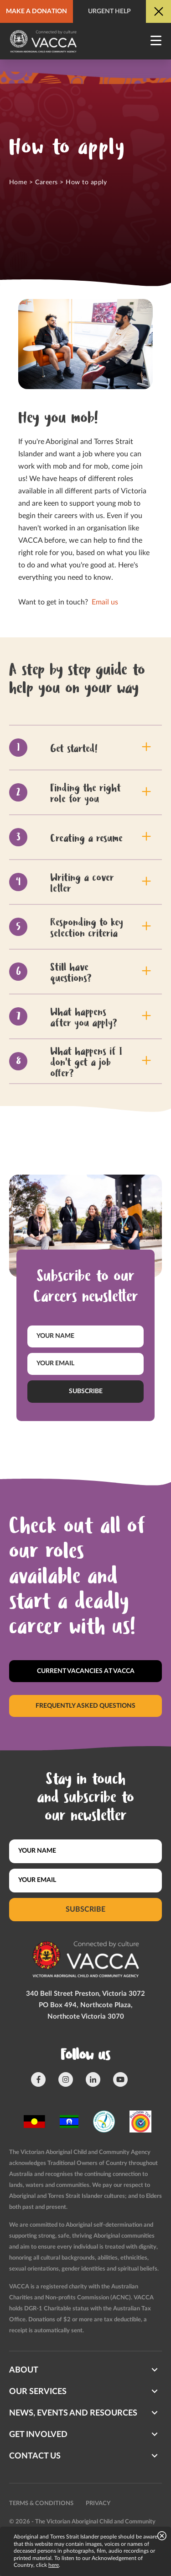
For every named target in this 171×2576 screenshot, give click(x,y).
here (53, 2565)
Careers (46, 182)
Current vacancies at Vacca (86, 1670)
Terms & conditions (41, 2504)
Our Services (38, 2392)
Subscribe (86, 1391)
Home (18, 182)
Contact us (35, 2456)
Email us (104, 602)
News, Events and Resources (73, 2413)
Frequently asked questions (85, 1705)
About (23, 2370)
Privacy (98, 2504)
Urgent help (109, 11)
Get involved (38, 2435)
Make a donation (36, 11)
